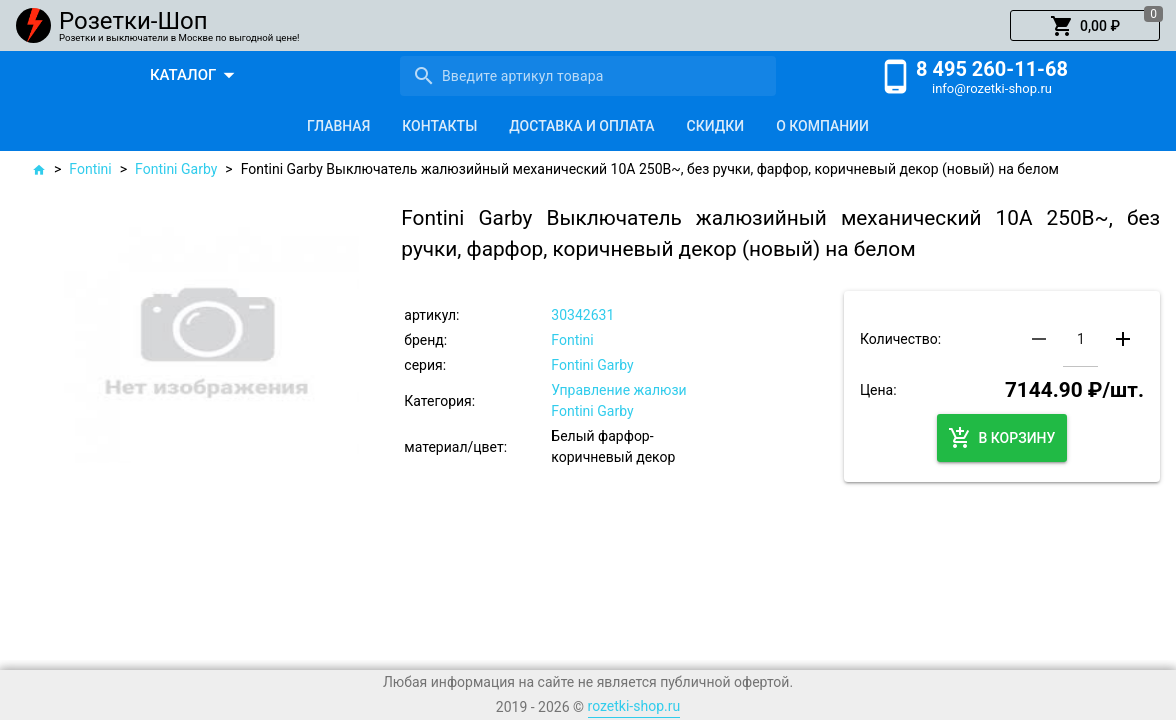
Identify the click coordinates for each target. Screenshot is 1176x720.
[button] (1085, 26)
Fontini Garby (176, 169)
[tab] (338, 126)
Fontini (90, 169)
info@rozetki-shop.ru (992, 88)
